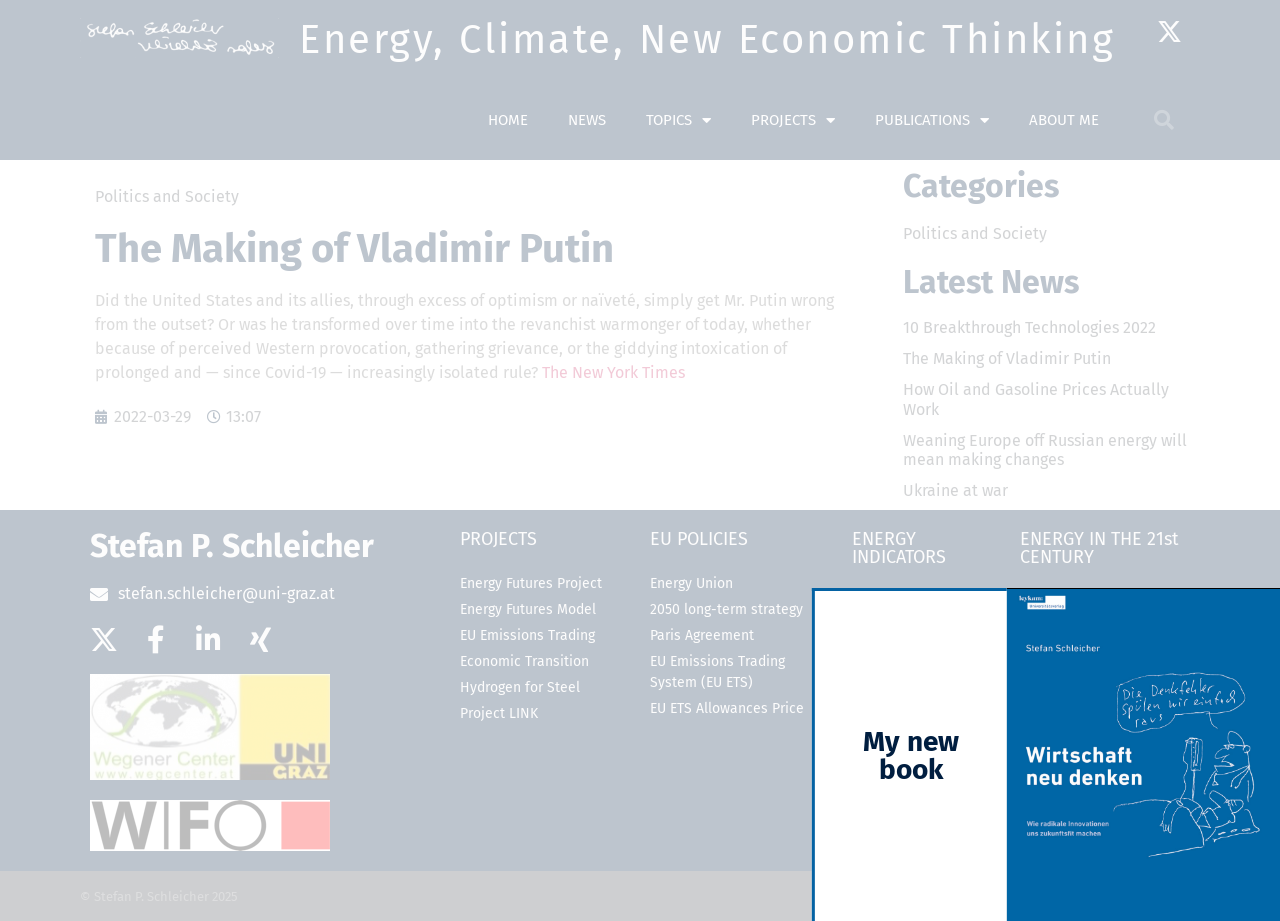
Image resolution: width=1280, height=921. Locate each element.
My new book (933, 755)
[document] (640, 460)
